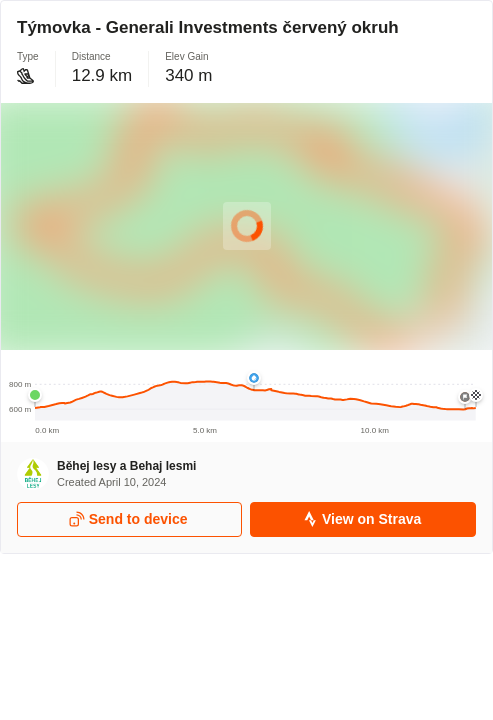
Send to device (128, 519)
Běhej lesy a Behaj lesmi (126, 466)
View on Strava (361, 519)
